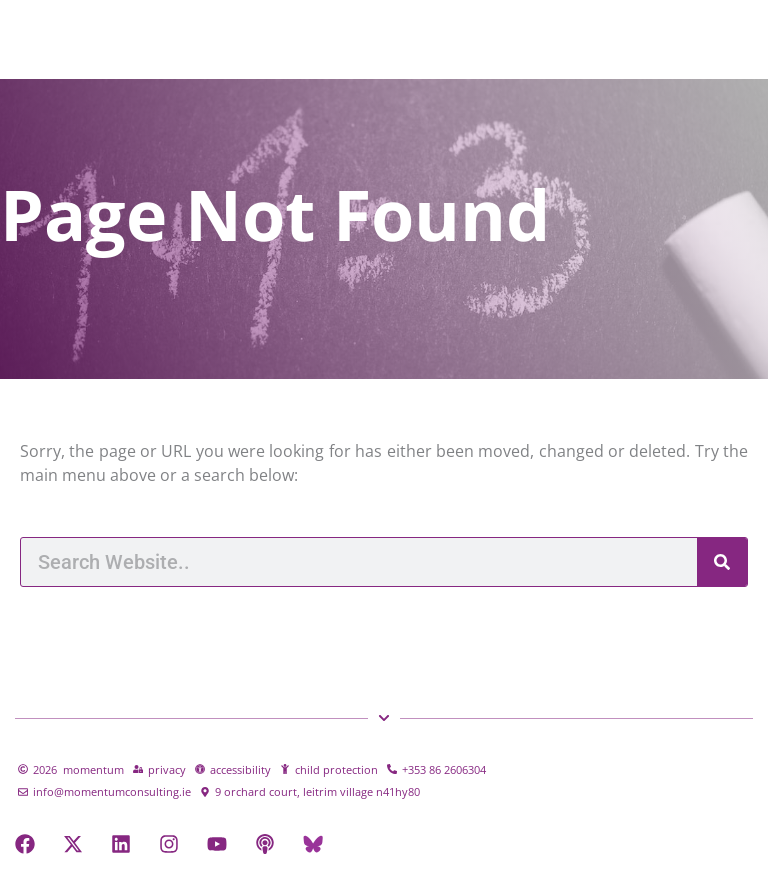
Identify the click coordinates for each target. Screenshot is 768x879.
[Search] (722, 562)
